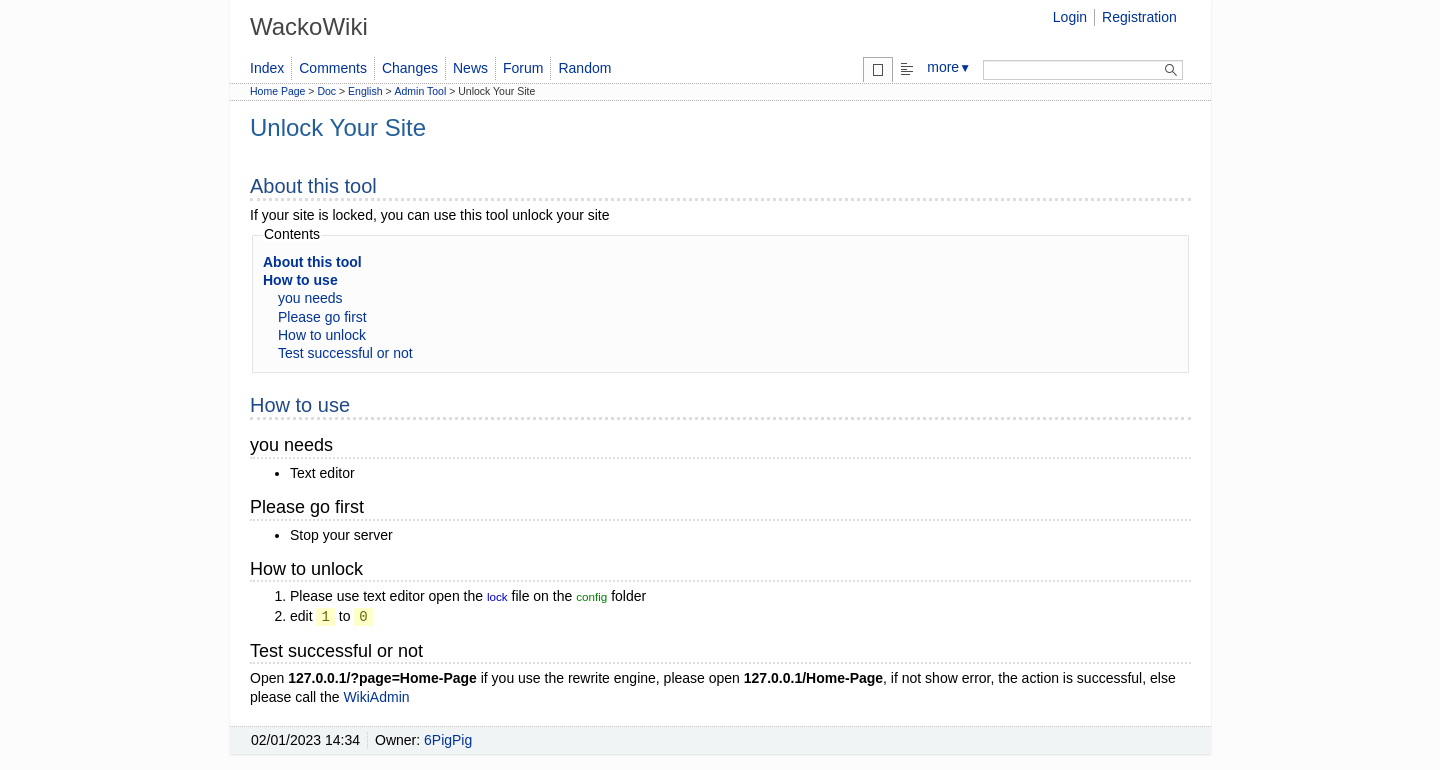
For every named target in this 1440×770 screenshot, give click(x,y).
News (470, 68)
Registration (1139, 17)
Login (1070, 17)
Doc (326, 91)
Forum (523, 68)
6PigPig (448, 740)
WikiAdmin (376, 697)
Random (584, 68)
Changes (410, 68)
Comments (333, 68)
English (365, 91)
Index (267, 68)
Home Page (277, 91)
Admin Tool (421, 91)
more (949, 67)
